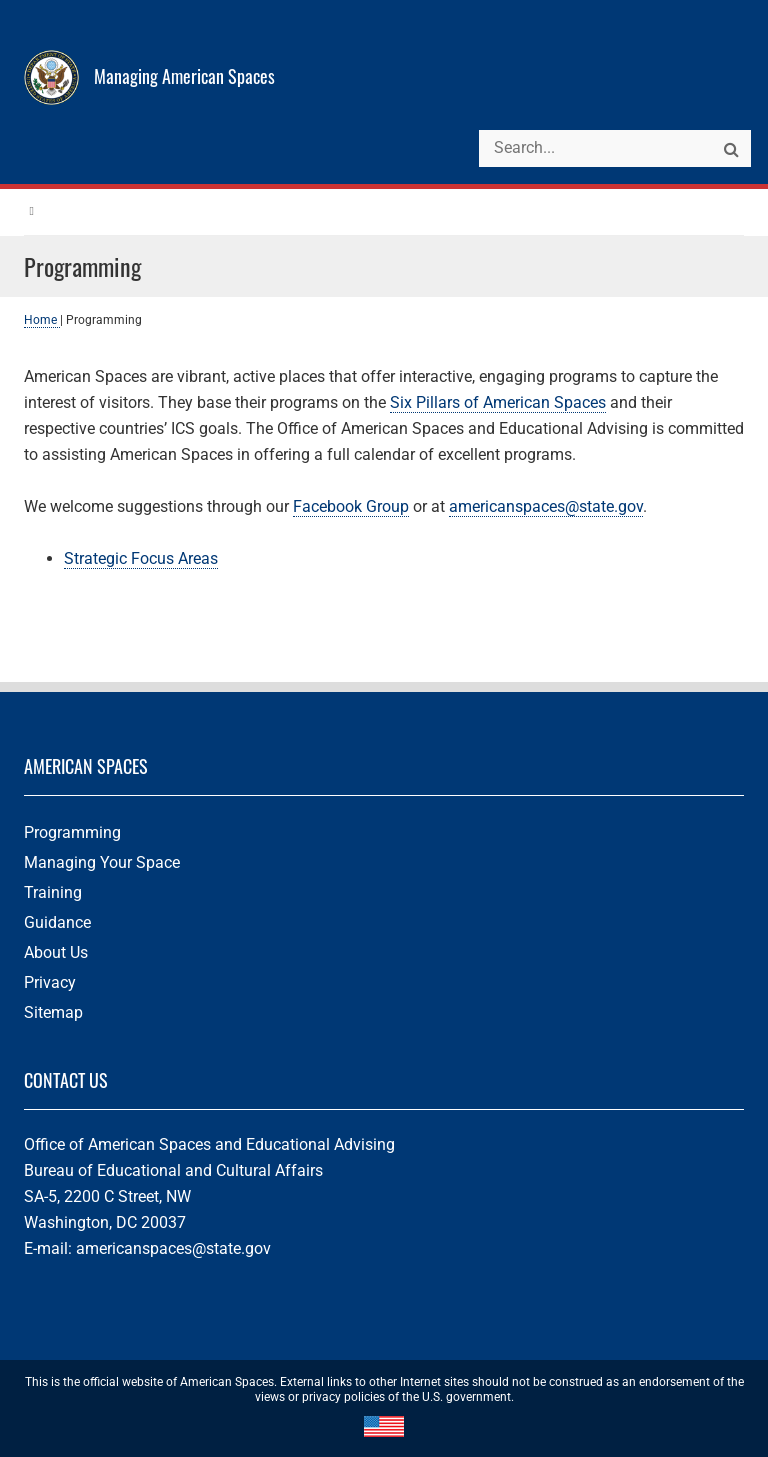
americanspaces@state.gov (546, 506)
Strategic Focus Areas (141, 558)
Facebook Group (351, 506)
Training (53, 892)
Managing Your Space (102, 862)
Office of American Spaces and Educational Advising (209, 1144)
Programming (72, 832)
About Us (56, 952)
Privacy (50, 982)
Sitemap (53, 1012)
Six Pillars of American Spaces (498, 402)
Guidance (57, 922)
